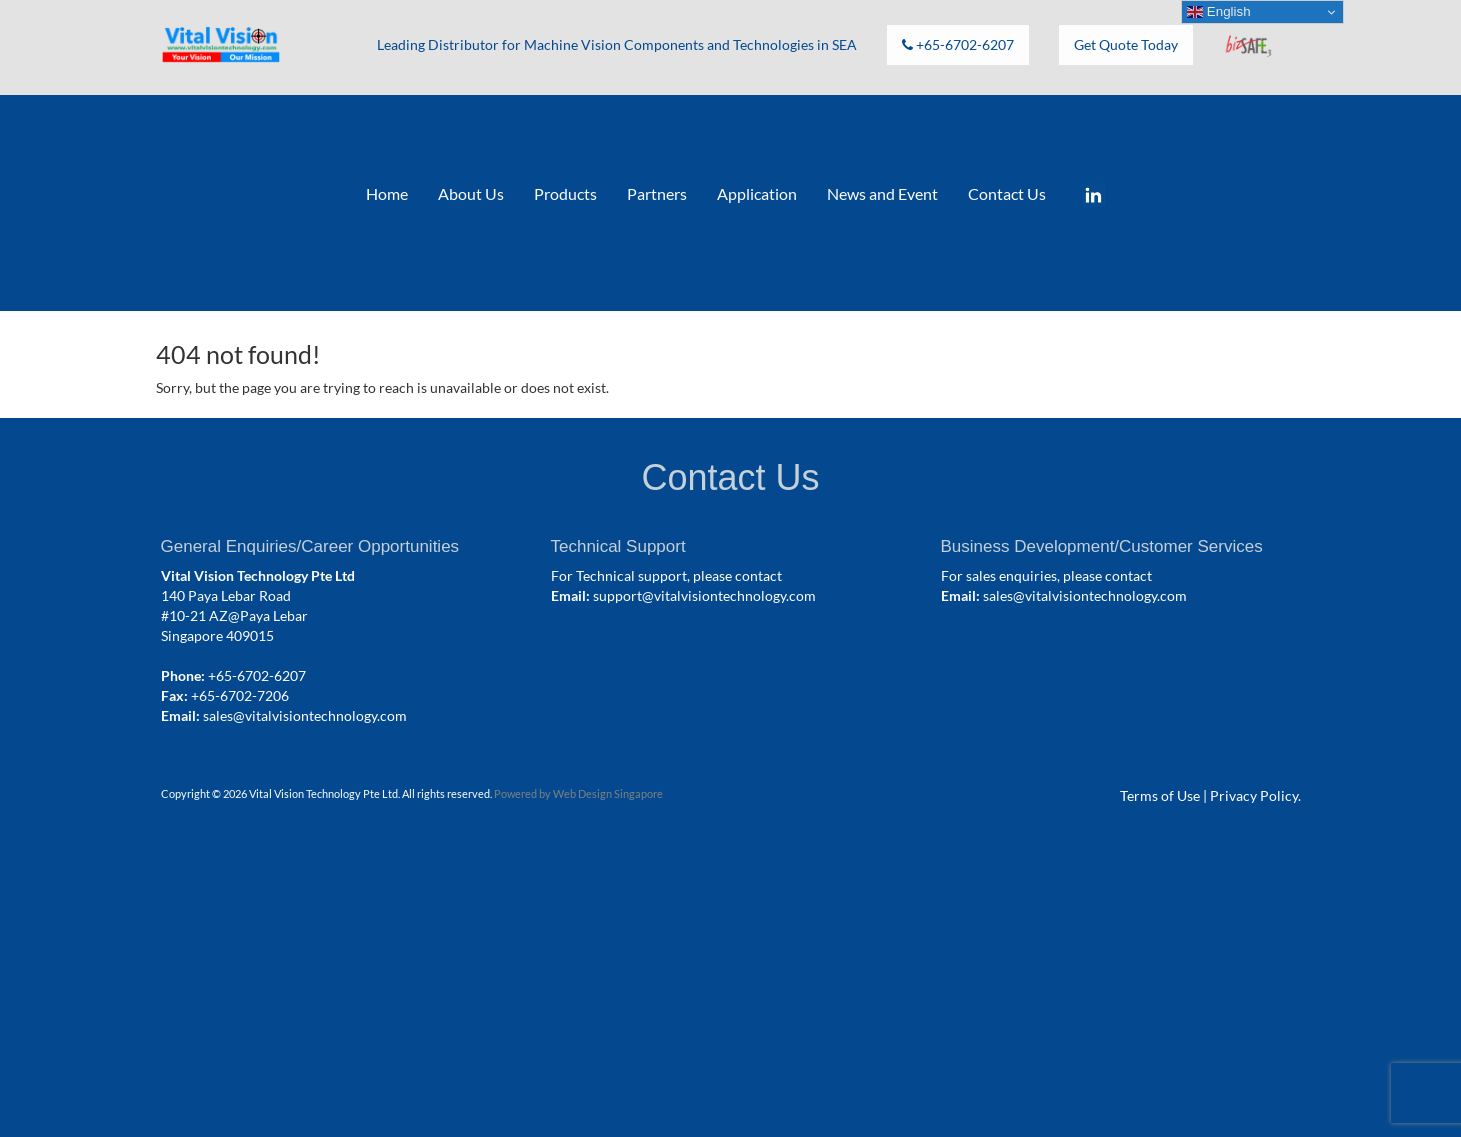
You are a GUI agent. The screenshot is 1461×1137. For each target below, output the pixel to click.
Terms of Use (1160, 795)
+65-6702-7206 (240, 695)
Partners (657, 193)
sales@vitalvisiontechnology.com (305, 715)
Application (757, 193)
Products (565, 193)
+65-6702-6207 (257, 675)
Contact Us (1007, 193)
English (1218, 12)
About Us (471, 193)
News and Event (882, 193)
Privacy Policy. (1255, 795)
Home (387, 193)
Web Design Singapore (608, 793)
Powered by (523, 793)
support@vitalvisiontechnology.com (704, 595)
